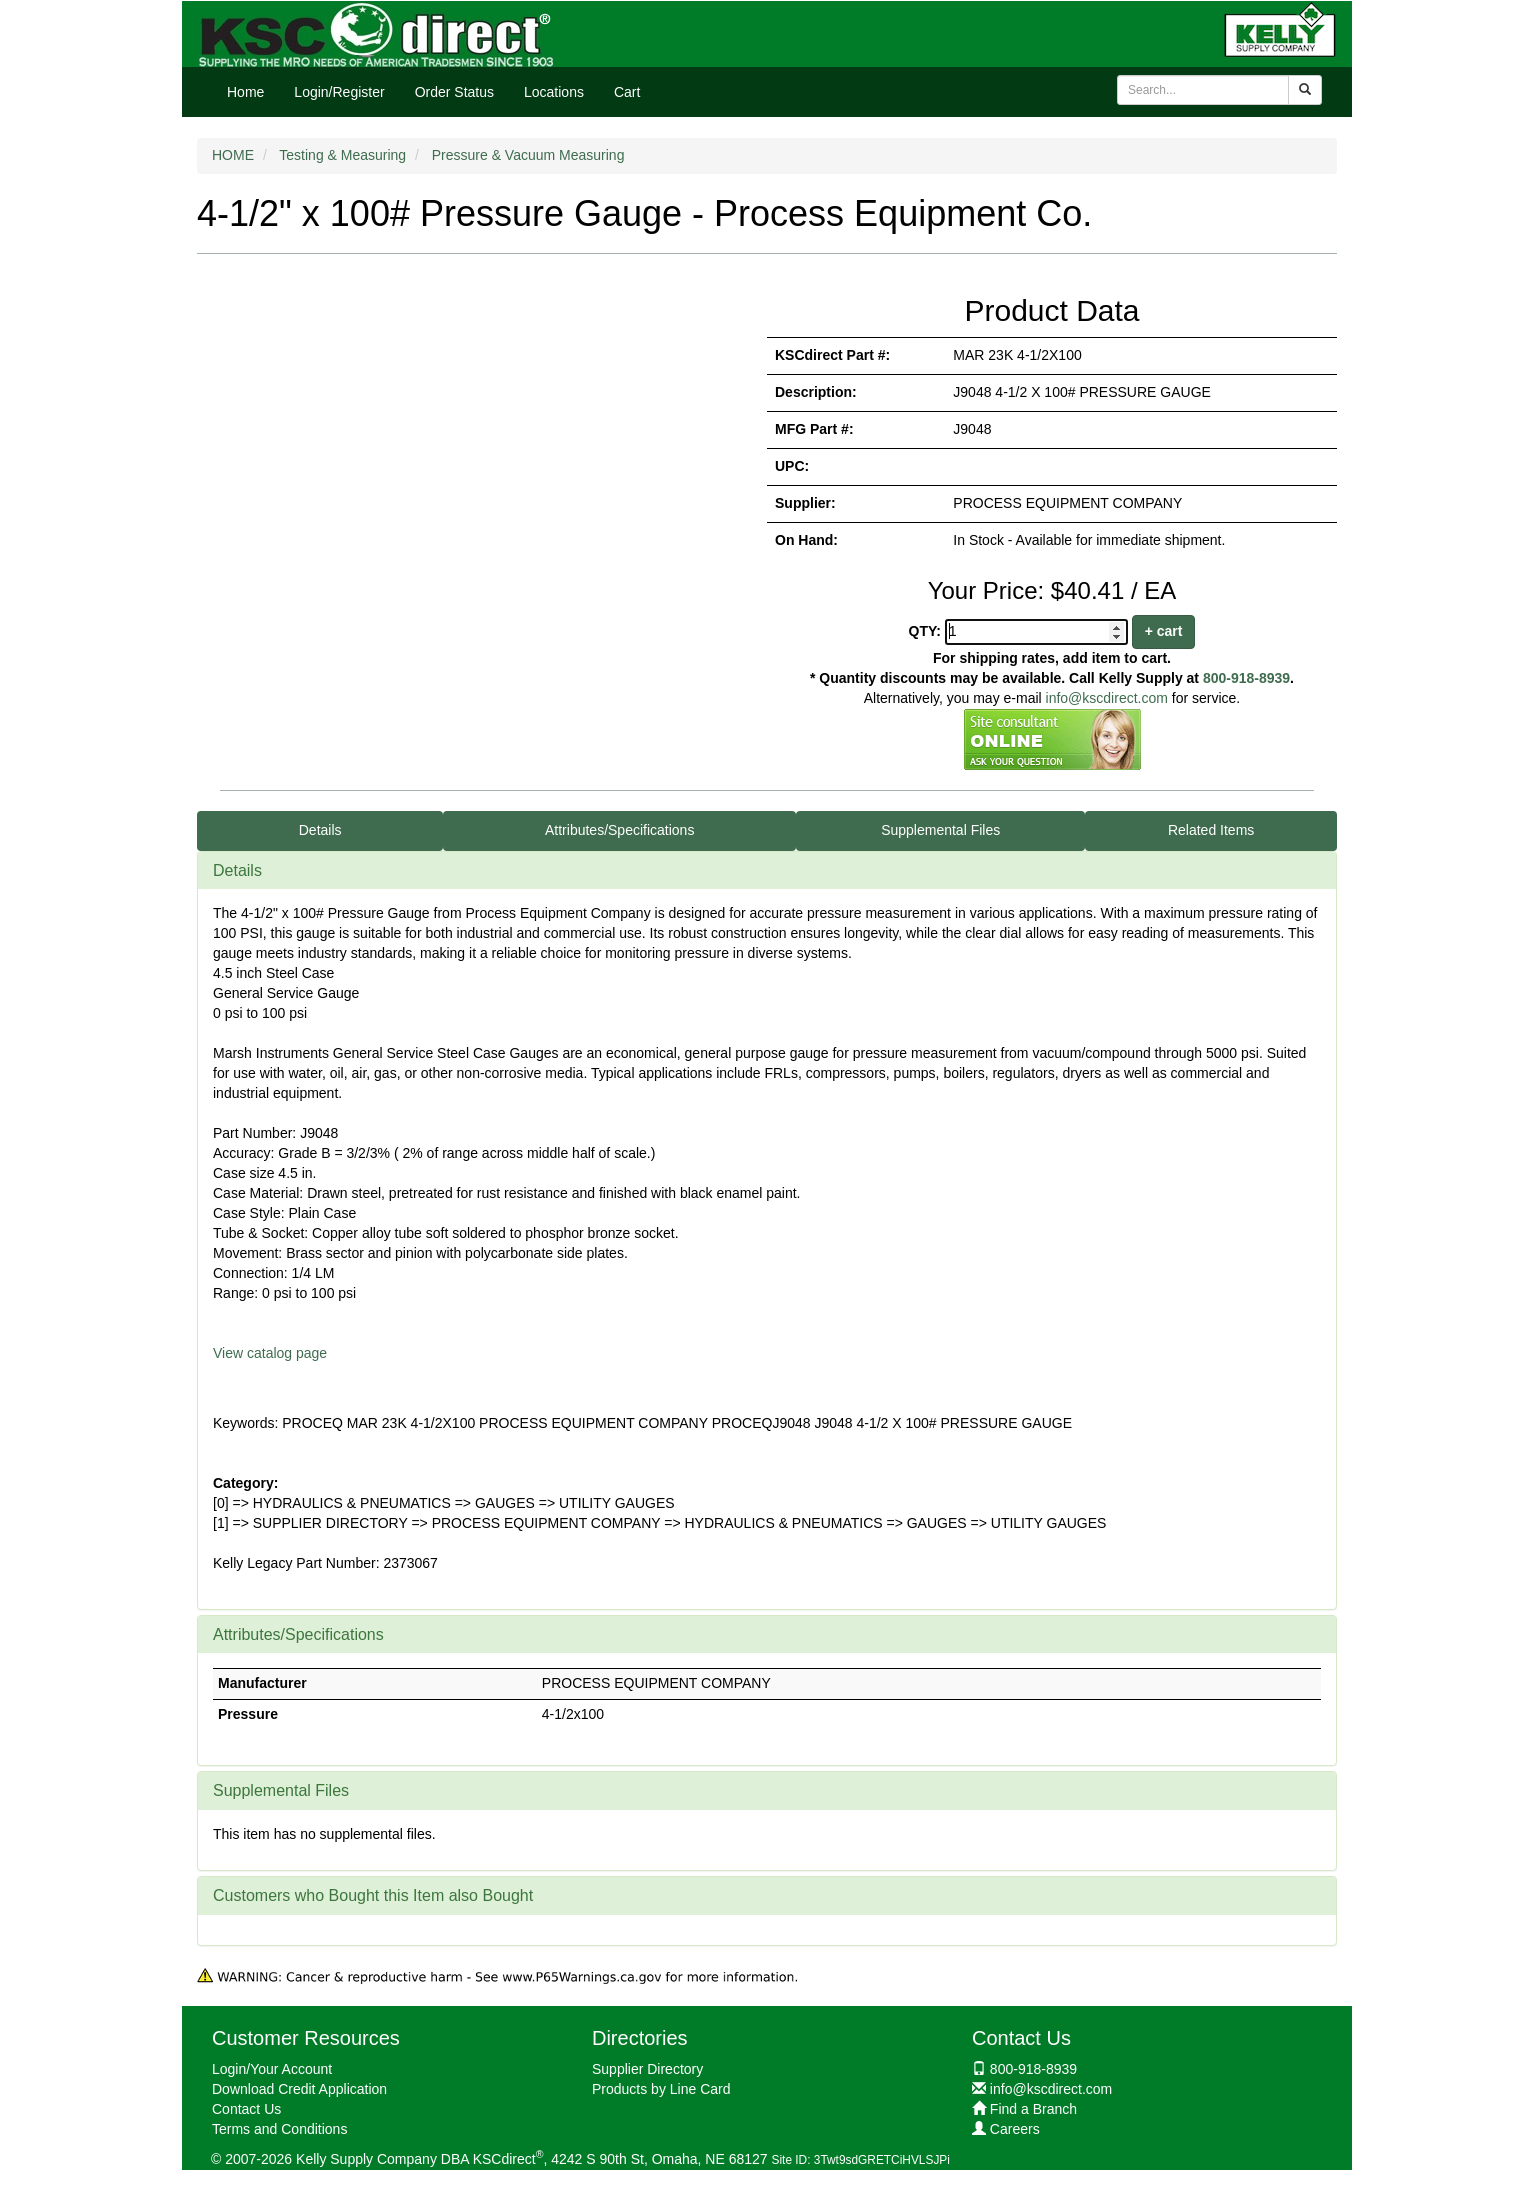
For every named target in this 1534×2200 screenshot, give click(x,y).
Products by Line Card (661, 2089)
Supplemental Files (940, 830)
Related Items (1211, 830)
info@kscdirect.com (1107, 698)
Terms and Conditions (279, 2129)
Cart (627, 92)
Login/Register (339, 92)
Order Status (454, 92)
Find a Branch (1033, 2109)
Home (245, 92)
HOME (233, 155)
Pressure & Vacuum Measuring (528, 155)
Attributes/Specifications (619, 830)
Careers (1015, 2129)
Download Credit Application (299, 2089)
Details (320, 830)
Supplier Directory (647, 2069)
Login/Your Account (272, 2069)
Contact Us (246, 2109)
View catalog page (270, 1353)
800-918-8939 (1246, 678)
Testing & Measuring (342, 155)
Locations (554, 92)
